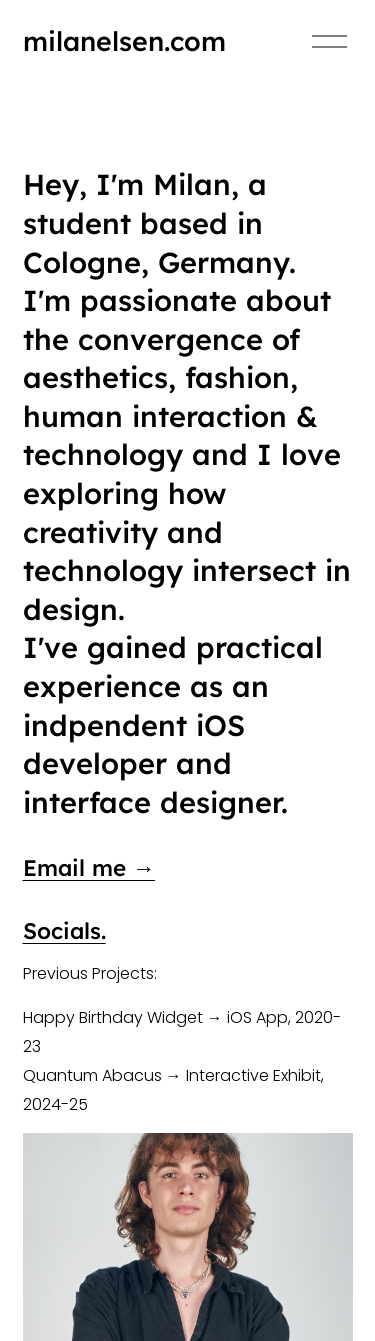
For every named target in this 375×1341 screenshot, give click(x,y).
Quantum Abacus (92, 1075)
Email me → (89, 868)
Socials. (64, 931)
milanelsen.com (124, 41)
